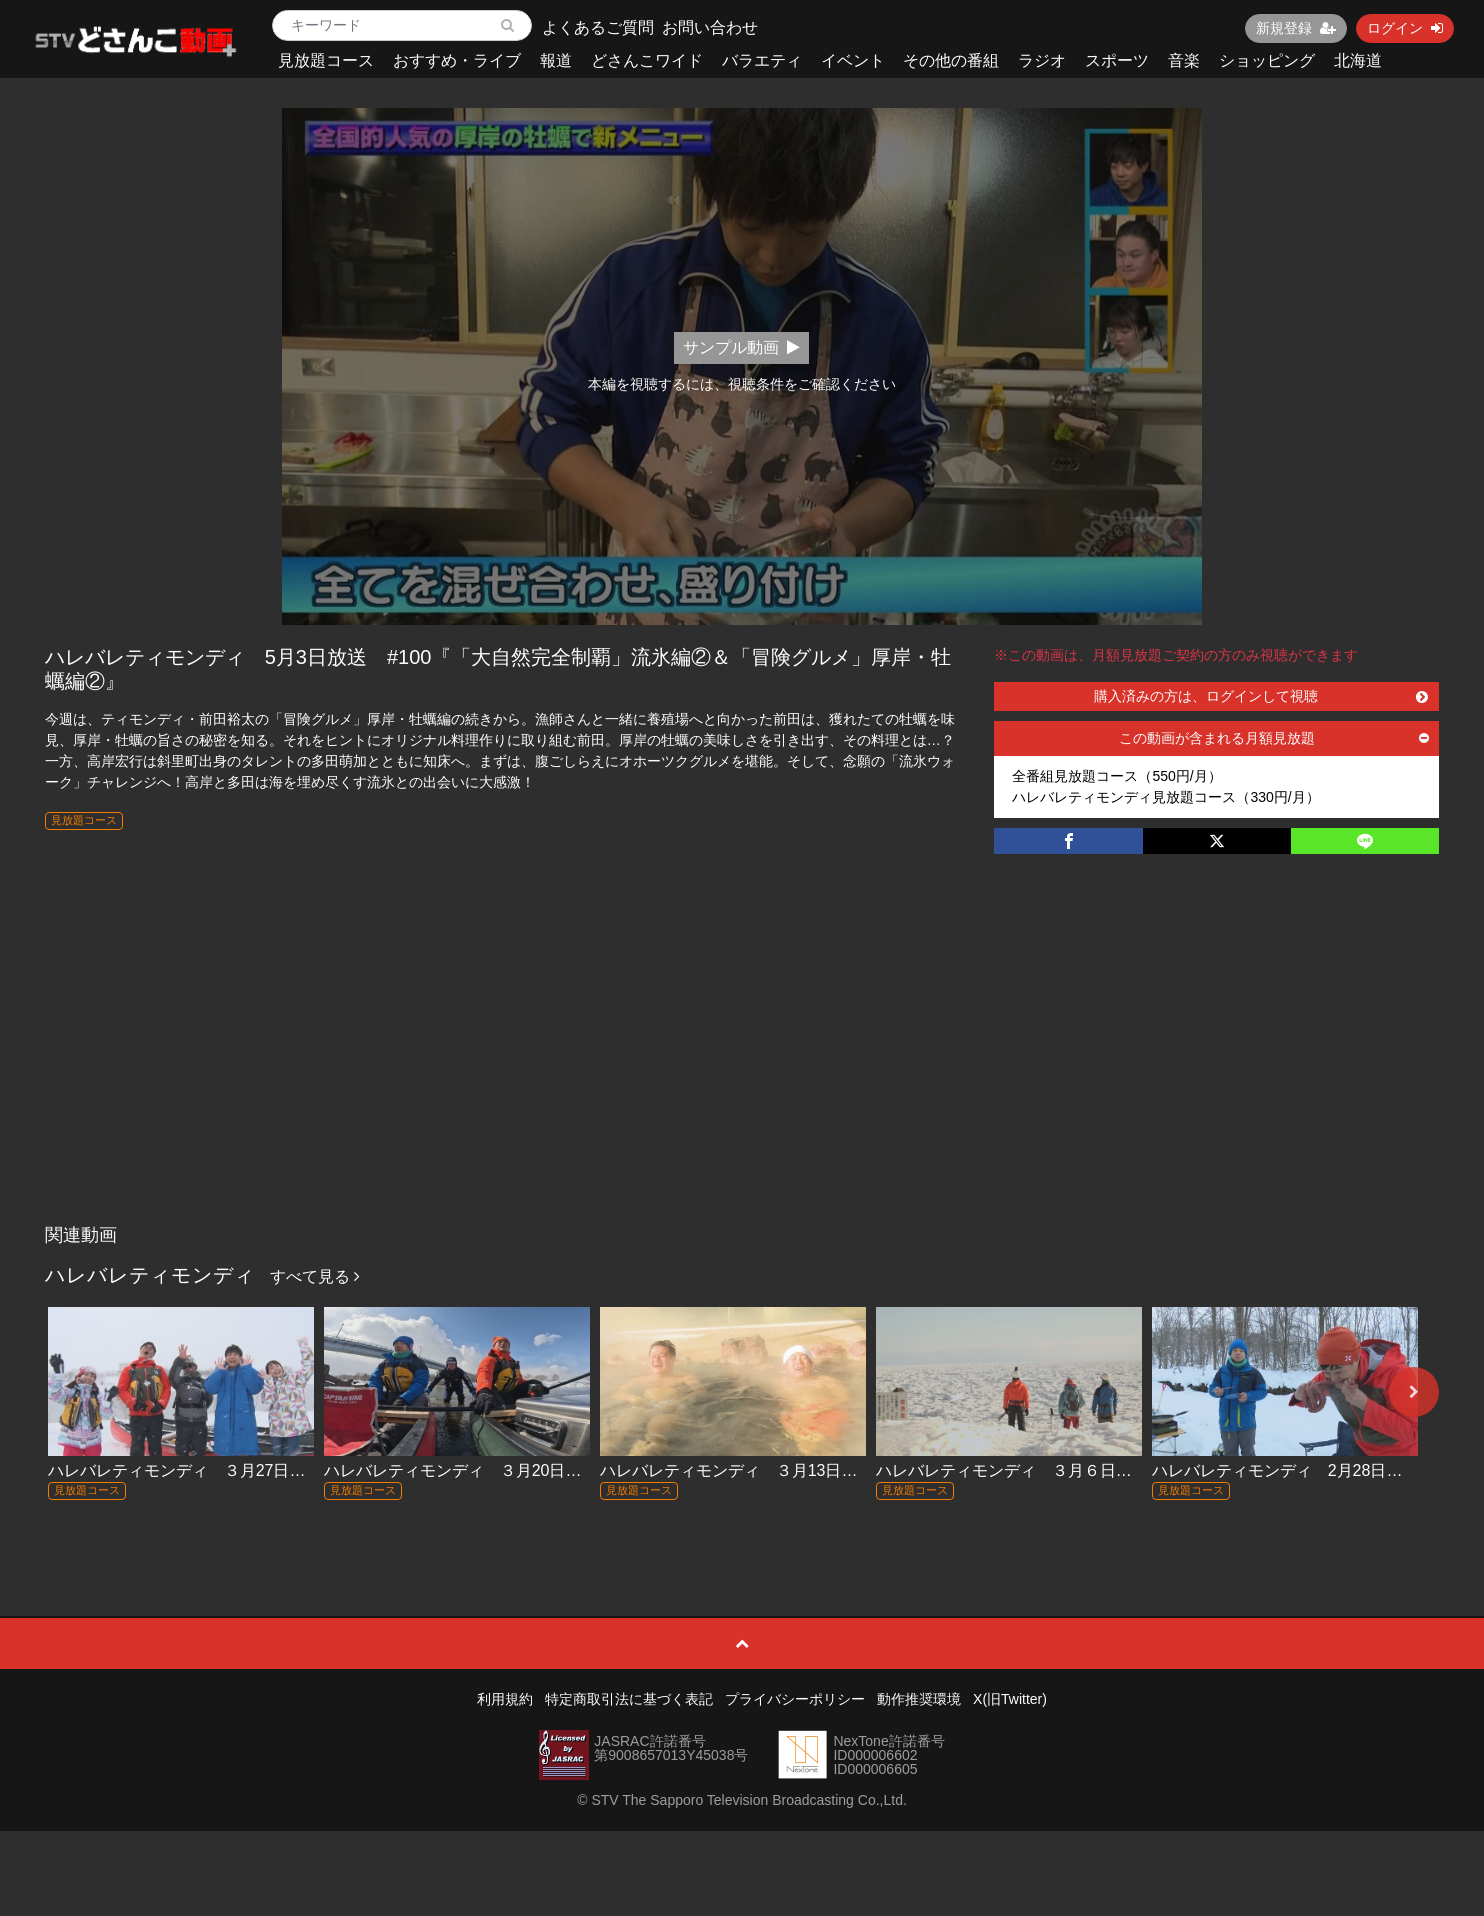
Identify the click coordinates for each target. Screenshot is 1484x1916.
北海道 (1358, 60)
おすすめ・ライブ (457, 60)
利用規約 (505, 1699)
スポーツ (1117, 60)
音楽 (1184, 60)
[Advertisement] (742, 1065)
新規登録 (1296, 28)
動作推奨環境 (919, 1699)
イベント (853, 60)
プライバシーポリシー (795, 1699)
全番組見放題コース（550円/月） (1116, 776)
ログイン (1405, 28)
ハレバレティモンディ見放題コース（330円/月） (1165, 797)
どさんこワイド (647, 60)
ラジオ (1042, 60)
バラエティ (762, 60)
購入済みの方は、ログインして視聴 (1261, 696)
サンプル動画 (741, 347)
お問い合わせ (710, 27)
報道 (556, 60)
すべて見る (315, 1276)
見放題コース (326, 60)
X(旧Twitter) (1010, 1699)
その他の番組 (951, 60)
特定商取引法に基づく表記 (629, 1699)
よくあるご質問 (598, 27)
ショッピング (1267, 60)
